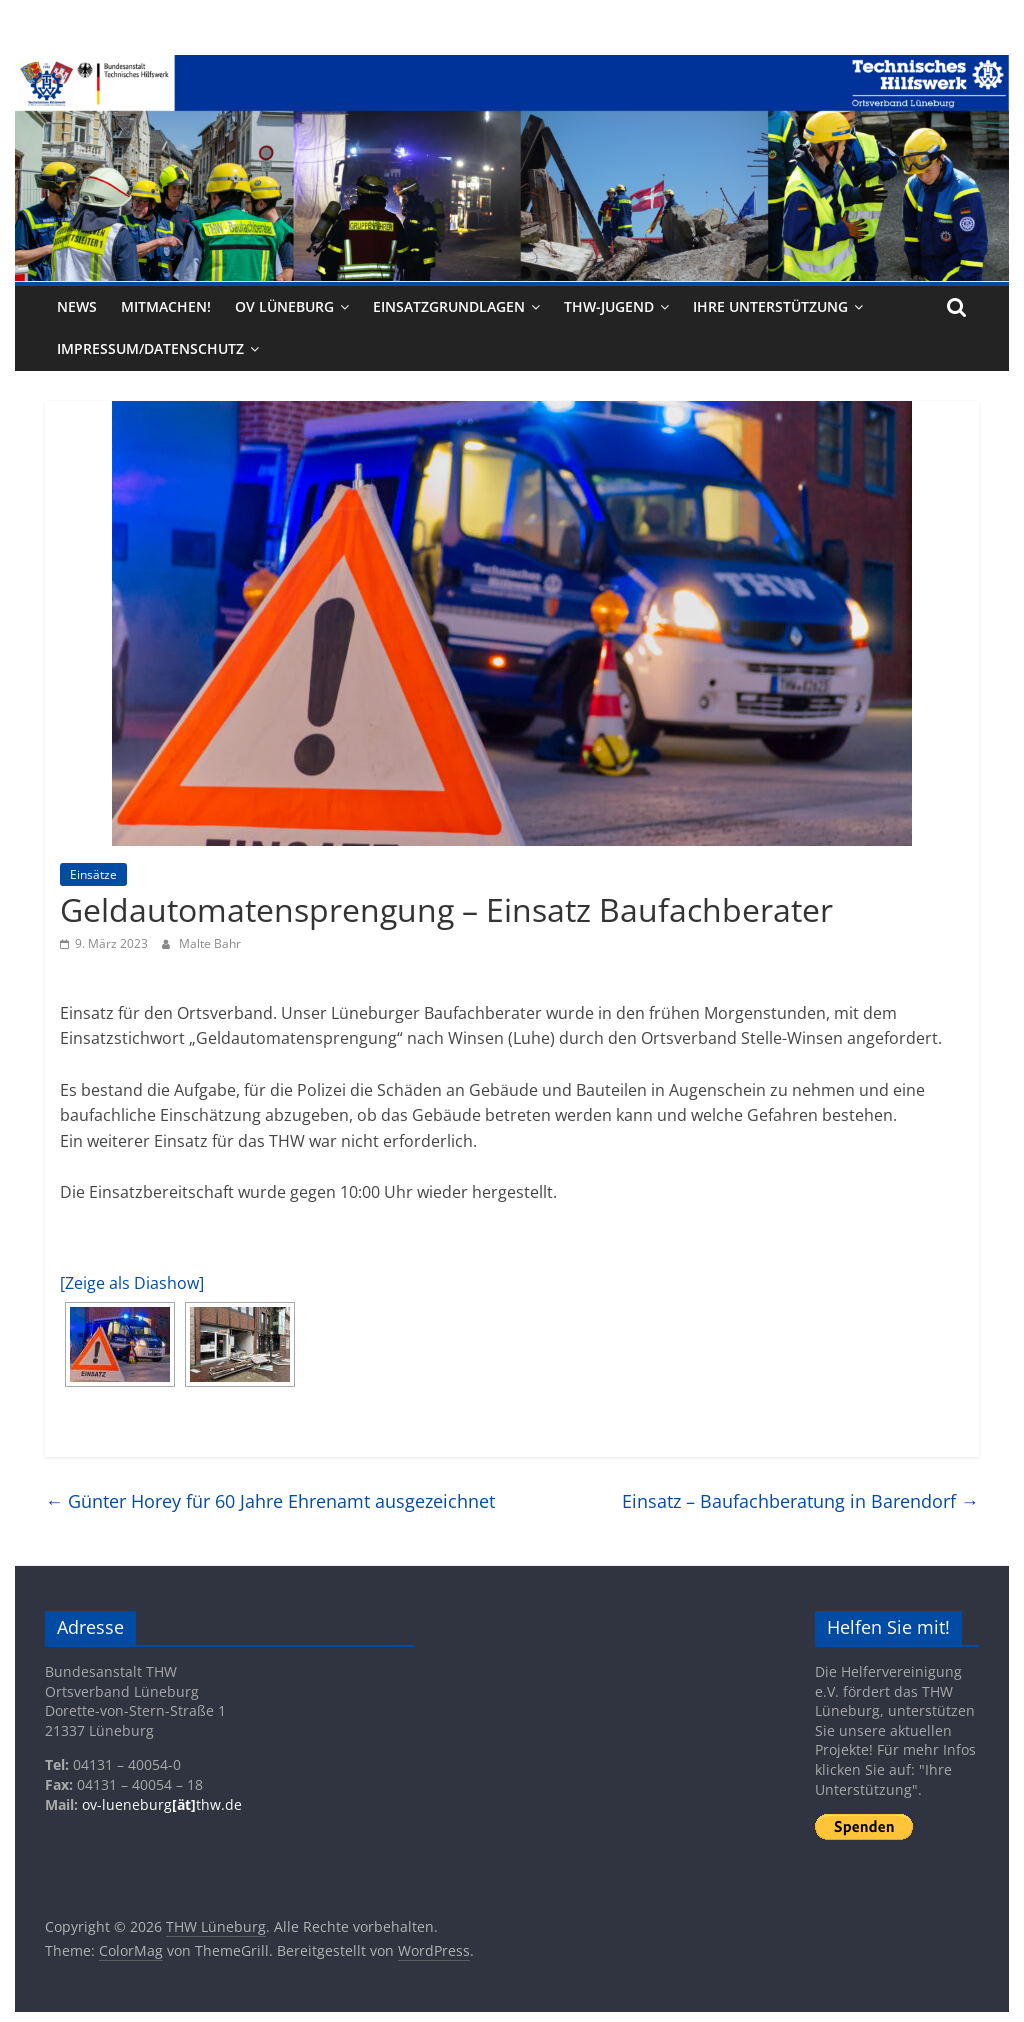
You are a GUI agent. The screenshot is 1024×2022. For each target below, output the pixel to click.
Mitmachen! (166, 306)
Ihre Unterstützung (770, 306)
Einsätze (93, 874)
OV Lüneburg (284, 306)
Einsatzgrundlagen (449, 306)
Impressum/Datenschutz (150, 348)
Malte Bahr (210, 943)
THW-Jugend (609, 306)
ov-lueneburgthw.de (162, 1804)
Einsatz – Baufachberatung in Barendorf (800, 1501)
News (77, 306)
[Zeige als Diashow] (132, 1283)
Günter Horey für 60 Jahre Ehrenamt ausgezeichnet (270, 1501)
